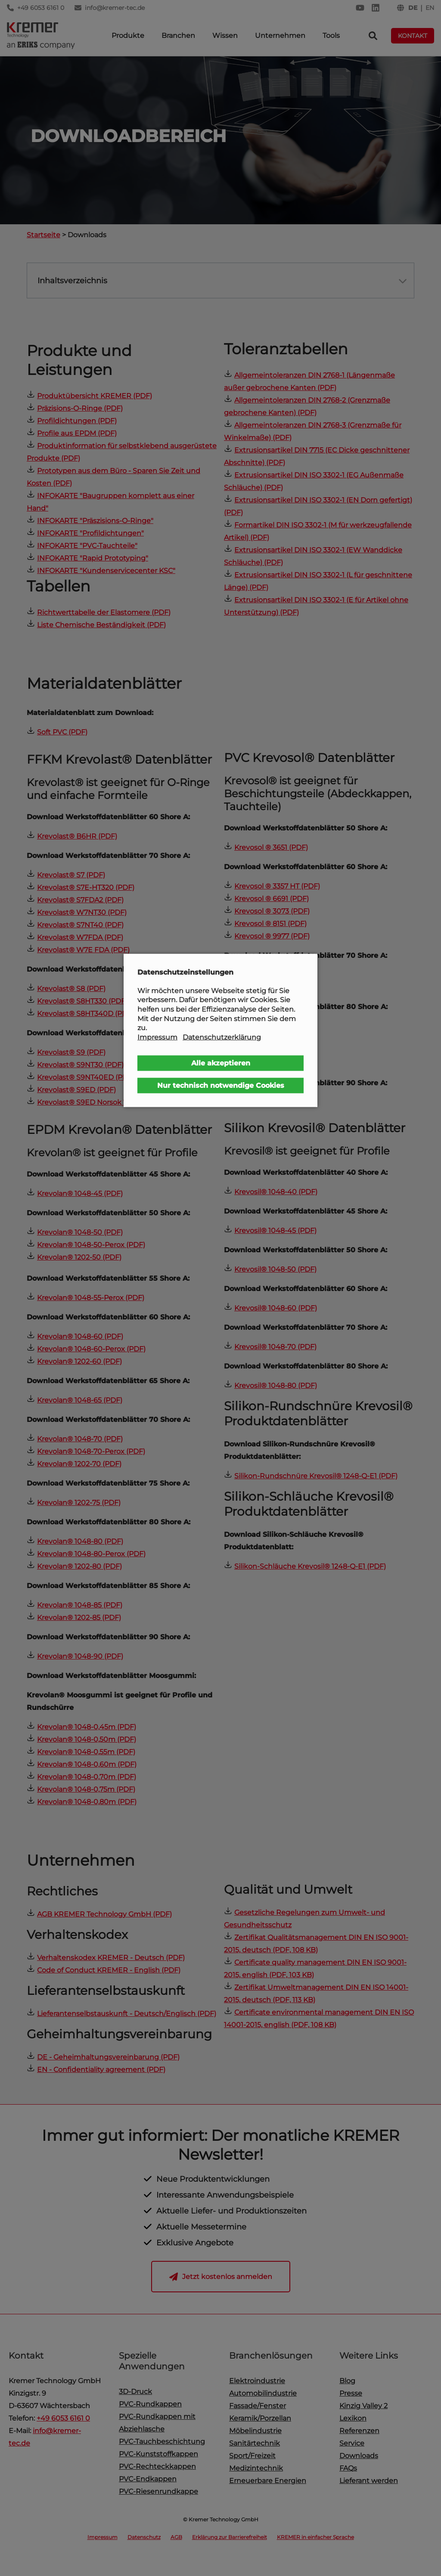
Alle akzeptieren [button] (220, 1063)
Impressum (157, 1037)
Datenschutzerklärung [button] (222, 1037)
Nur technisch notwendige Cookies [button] (220, 1085)
